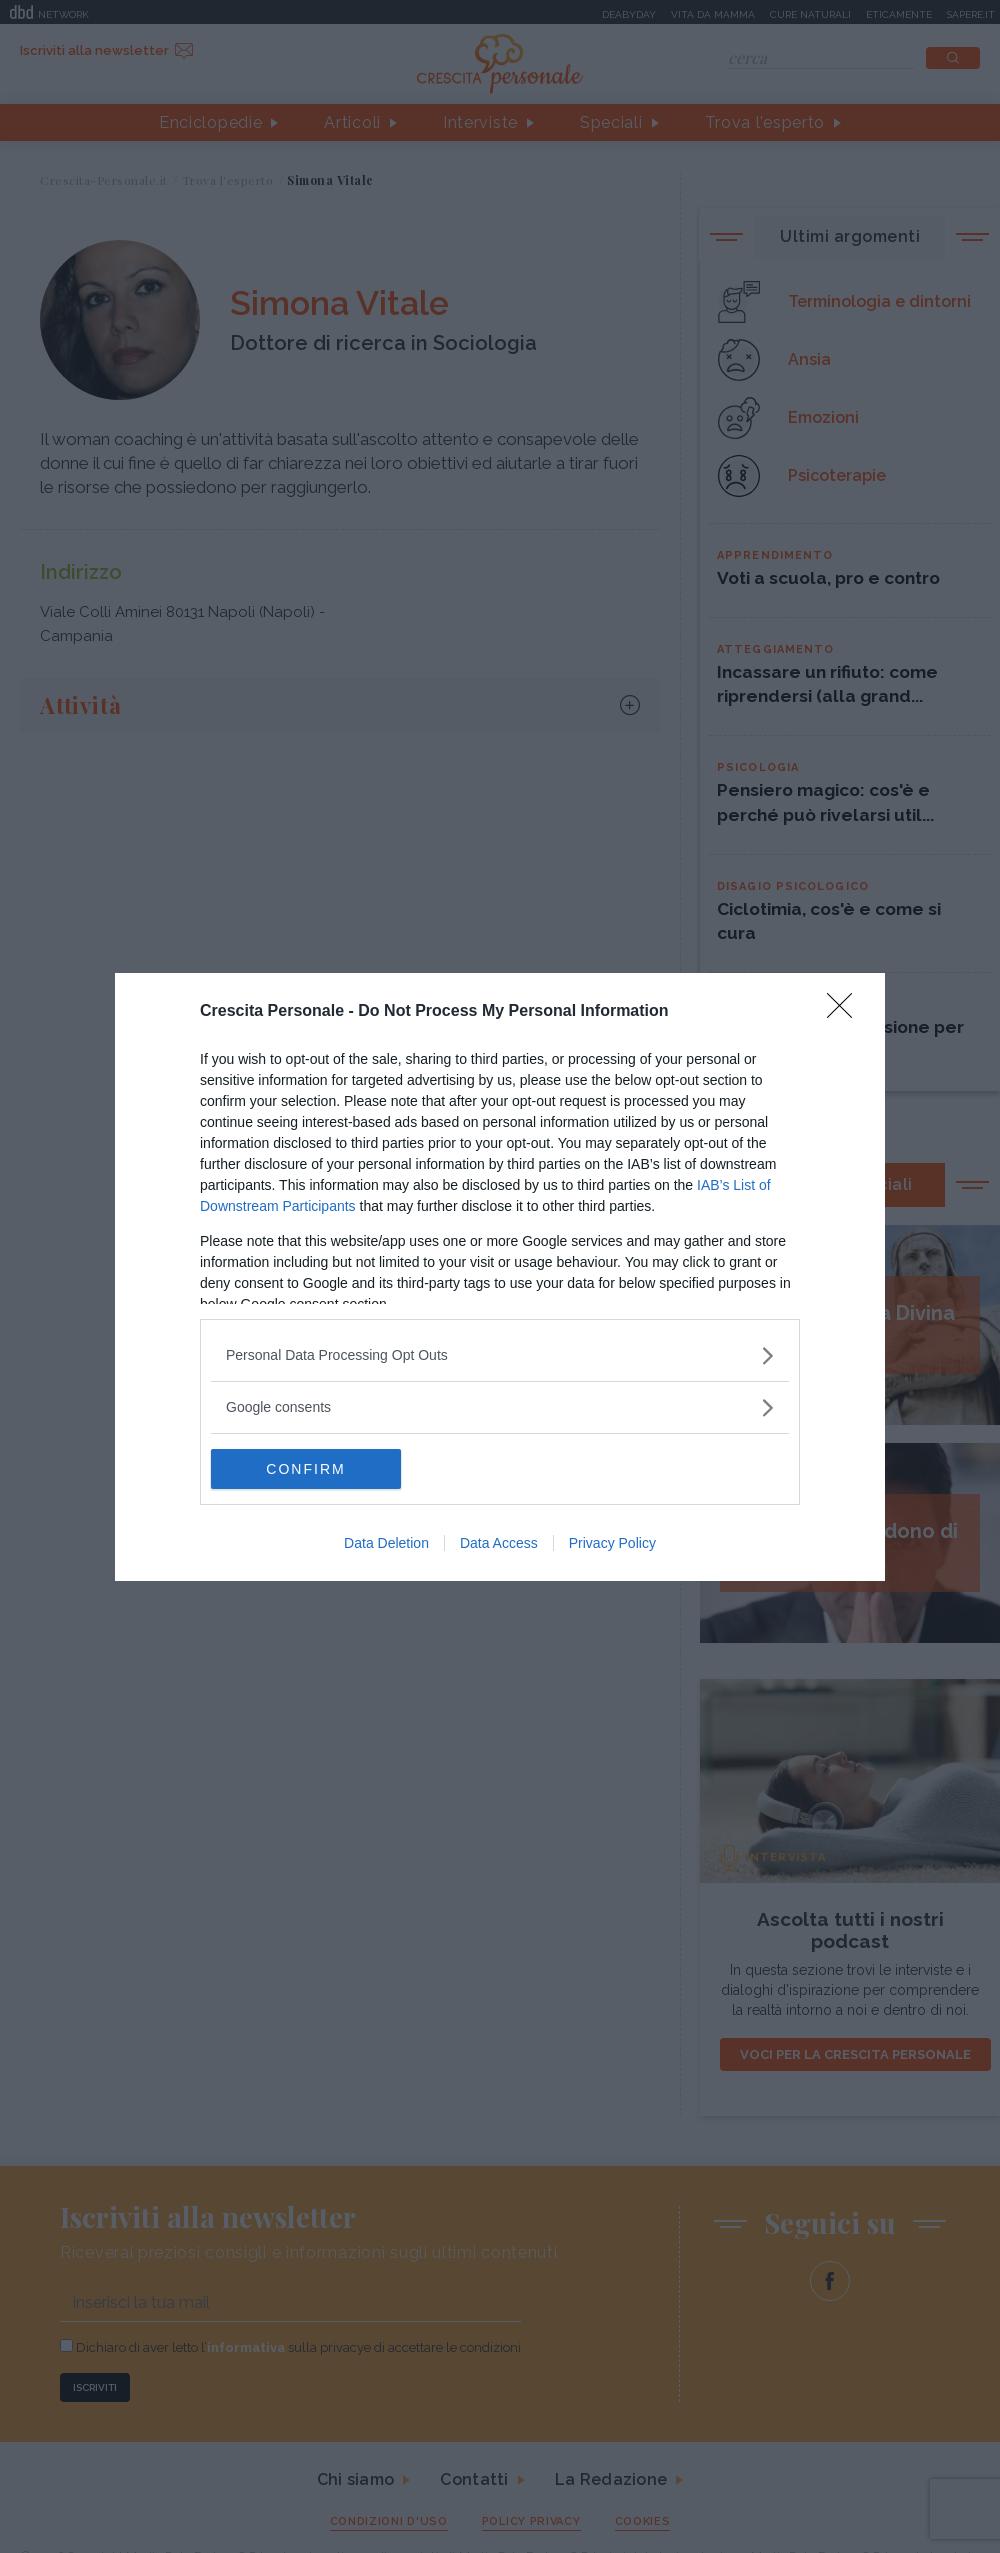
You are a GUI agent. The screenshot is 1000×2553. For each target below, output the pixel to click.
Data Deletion (386, 1543)
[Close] (846, 1012)
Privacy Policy (612, 1543)
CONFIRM (305, 1469)
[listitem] (500, 1355)
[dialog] (500, 1277)
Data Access (499, 1543)
